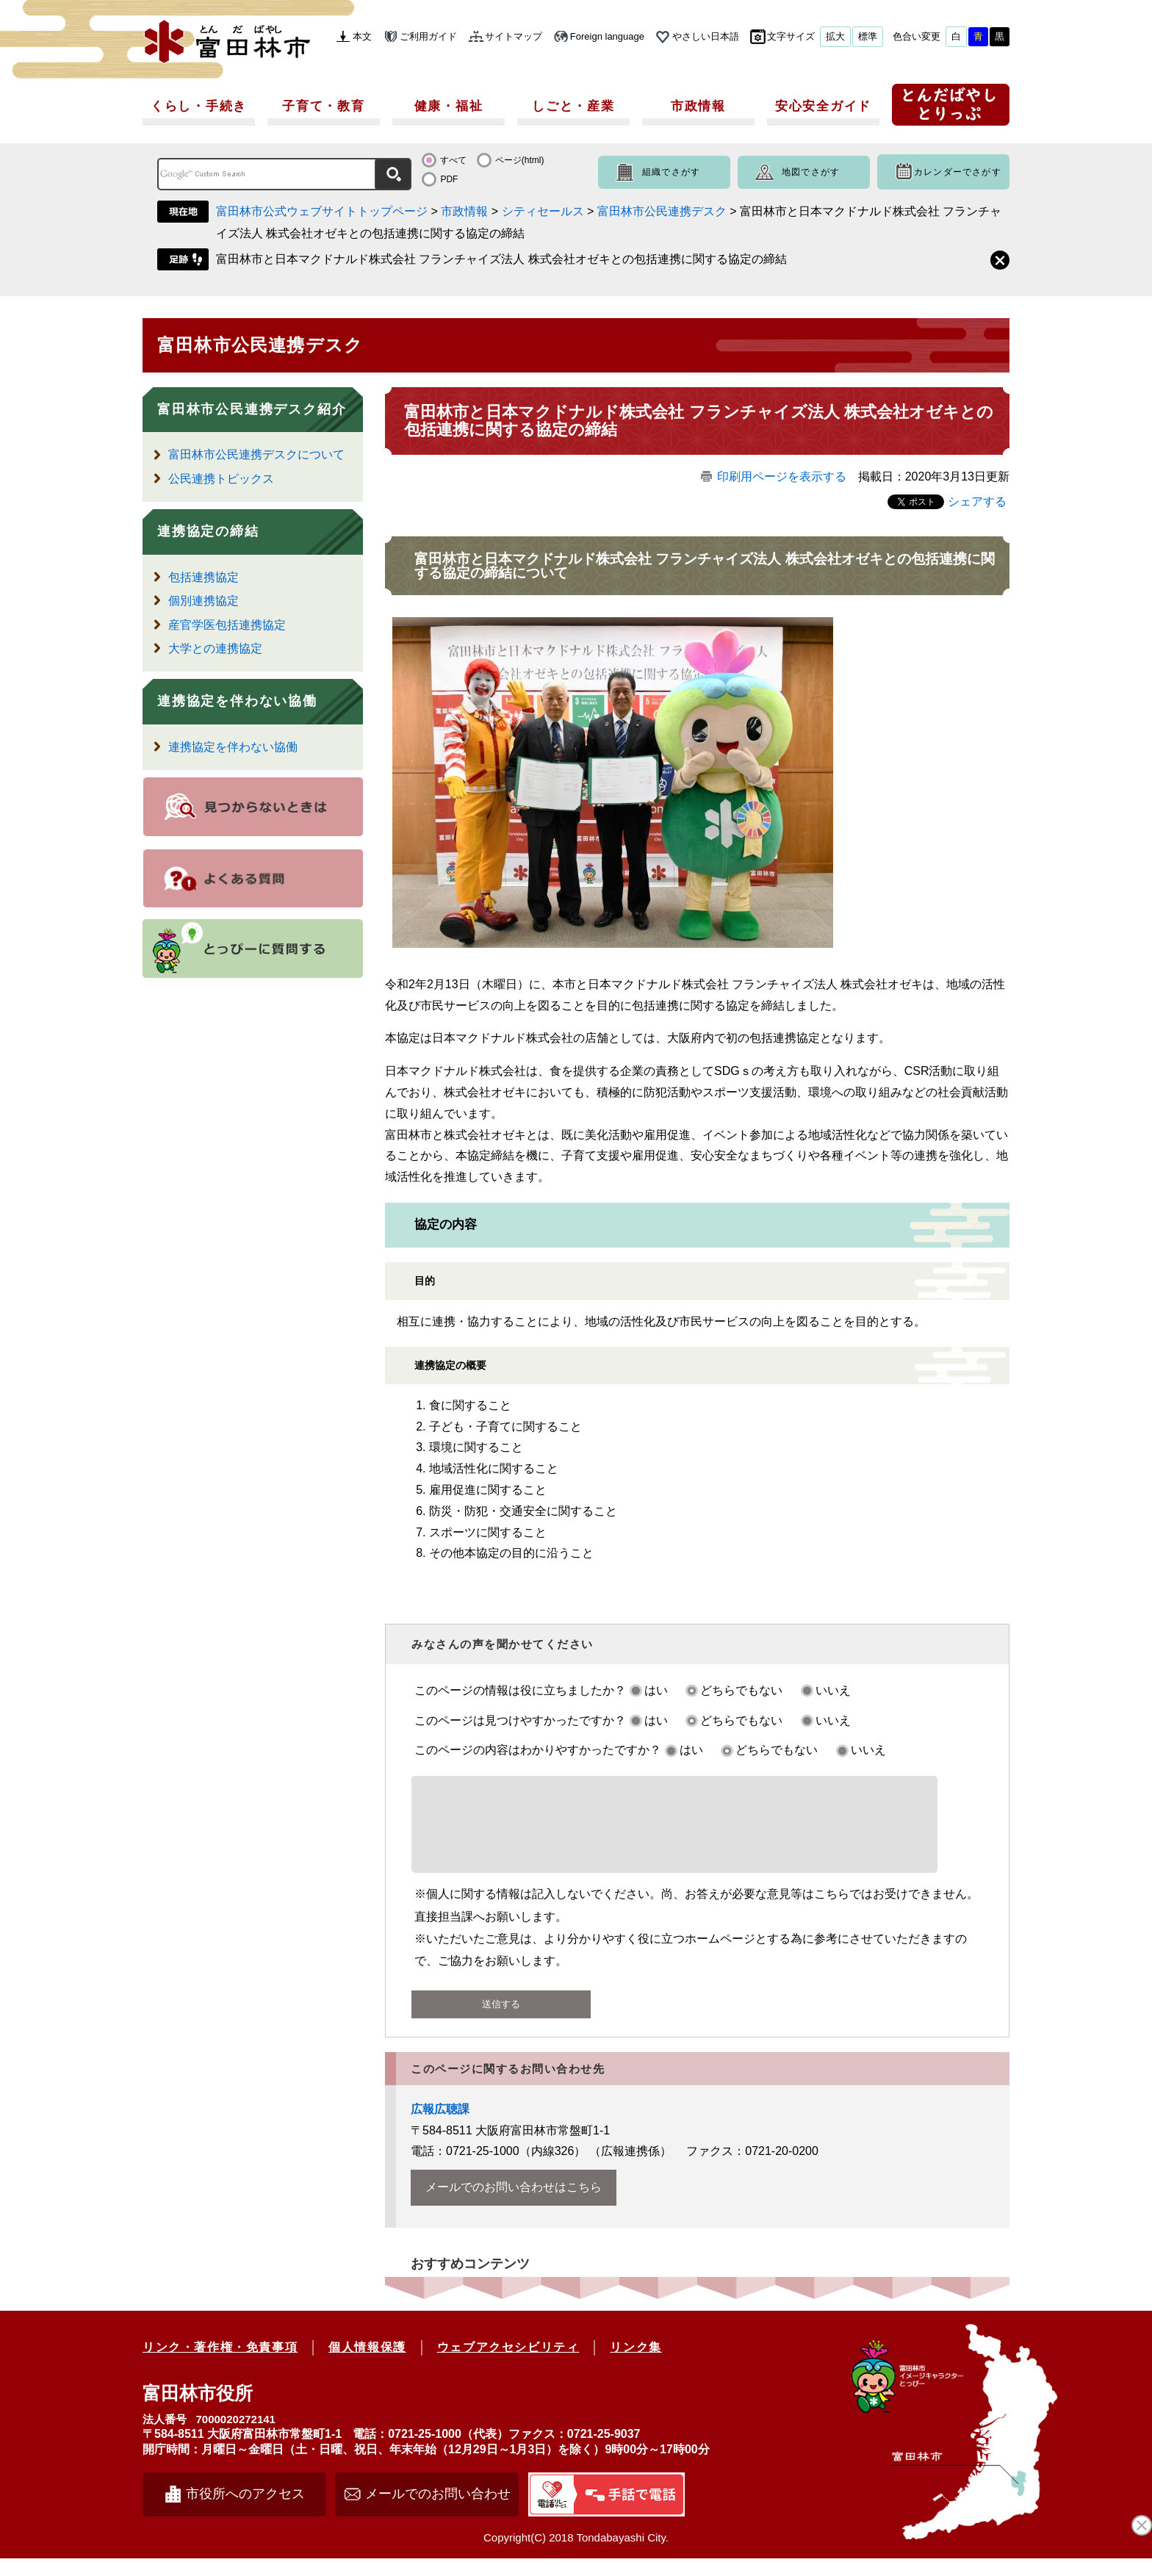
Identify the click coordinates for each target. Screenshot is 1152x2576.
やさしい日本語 (705, 36)
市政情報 (698, 106)
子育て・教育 (323, 106)
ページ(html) (519, 160)
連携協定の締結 (208, 531)
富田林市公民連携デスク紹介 (251, 409)
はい (656, 1690)
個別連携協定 (203, 600)
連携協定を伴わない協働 (237, 701)
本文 (362, 36)
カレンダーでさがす (957, 172)
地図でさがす (811, 172)
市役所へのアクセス (245, 2511)
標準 (867, 36)
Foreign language (607, 36)
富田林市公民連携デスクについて (256, 454)
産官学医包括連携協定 (227, 625)
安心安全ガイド (823, 106)
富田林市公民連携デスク (662, 211)
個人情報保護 (367, 2365)
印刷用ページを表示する (781, 476)
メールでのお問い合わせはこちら (513, 2204)
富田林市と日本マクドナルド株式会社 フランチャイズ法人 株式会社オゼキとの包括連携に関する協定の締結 (501, 259)
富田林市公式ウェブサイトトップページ (322, 211)
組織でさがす (671, 172)
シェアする (977, 501)
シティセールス (543, 211)
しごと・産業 (573, 106)
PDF (449, 179)
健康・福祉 (448, 106)
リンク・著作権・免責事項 (220, 2365)
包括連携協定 (203, 577)
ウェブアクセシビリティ (508, 2365)
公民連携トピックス (221, 478)
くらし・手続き (199, 106)
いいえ (833, 1690)
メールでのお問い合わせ (438, 2511)
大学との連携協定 (215, 648)
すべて (453, 160)
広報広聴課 (440, 2126)
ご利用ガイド (428, 36)
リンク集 (635, 2365)
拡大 (835, 36)
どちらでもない (741, 1690)
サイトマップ (513, 36)
